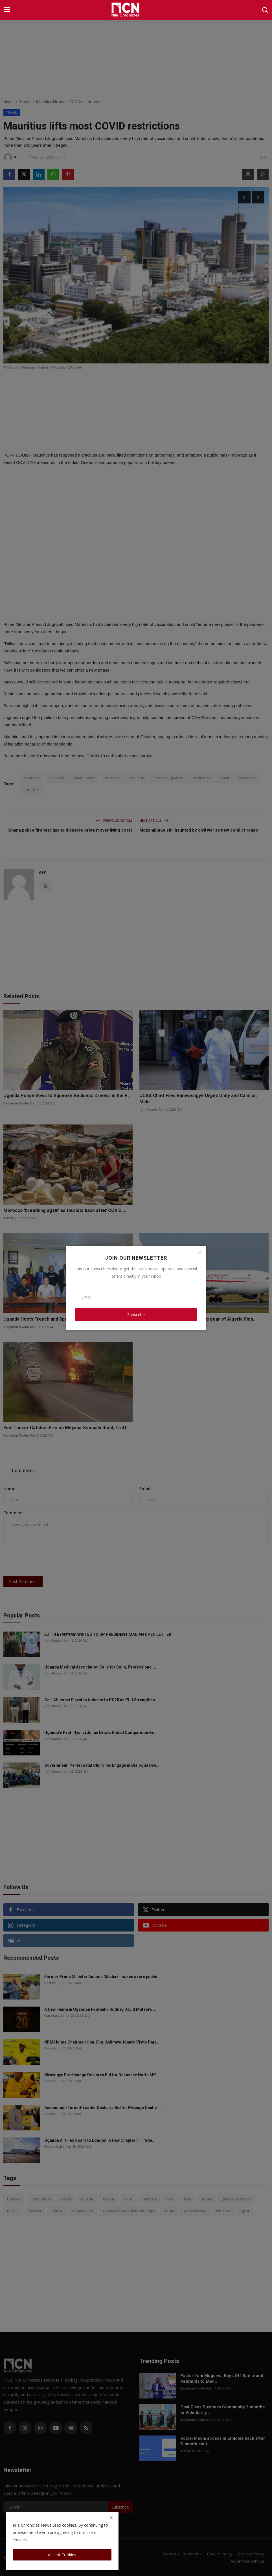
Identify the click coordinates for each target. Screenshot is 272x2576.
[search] (265, 10)
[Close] (200, 1252)
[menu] (7, 10)
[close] (111, 2517)
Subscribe (136, 1314)
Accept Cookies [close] (62, 2554)
